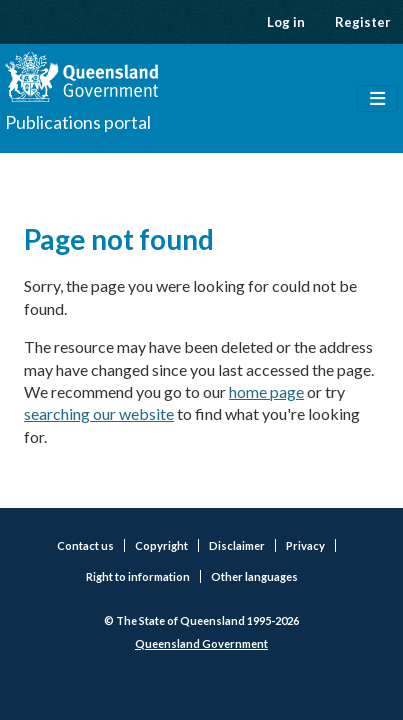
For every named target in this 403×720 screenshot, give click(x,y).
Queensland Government (201, 643)
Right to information (138, 576)
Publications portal (78, 122)
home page (266, 391)
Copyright (161, 545)
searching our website (99, 413)
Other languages (254, 576)
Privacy (305, 545)
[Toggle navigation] (377, 99)
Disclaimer (237, 545)
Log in (286, 22)
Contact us (85, 545)
